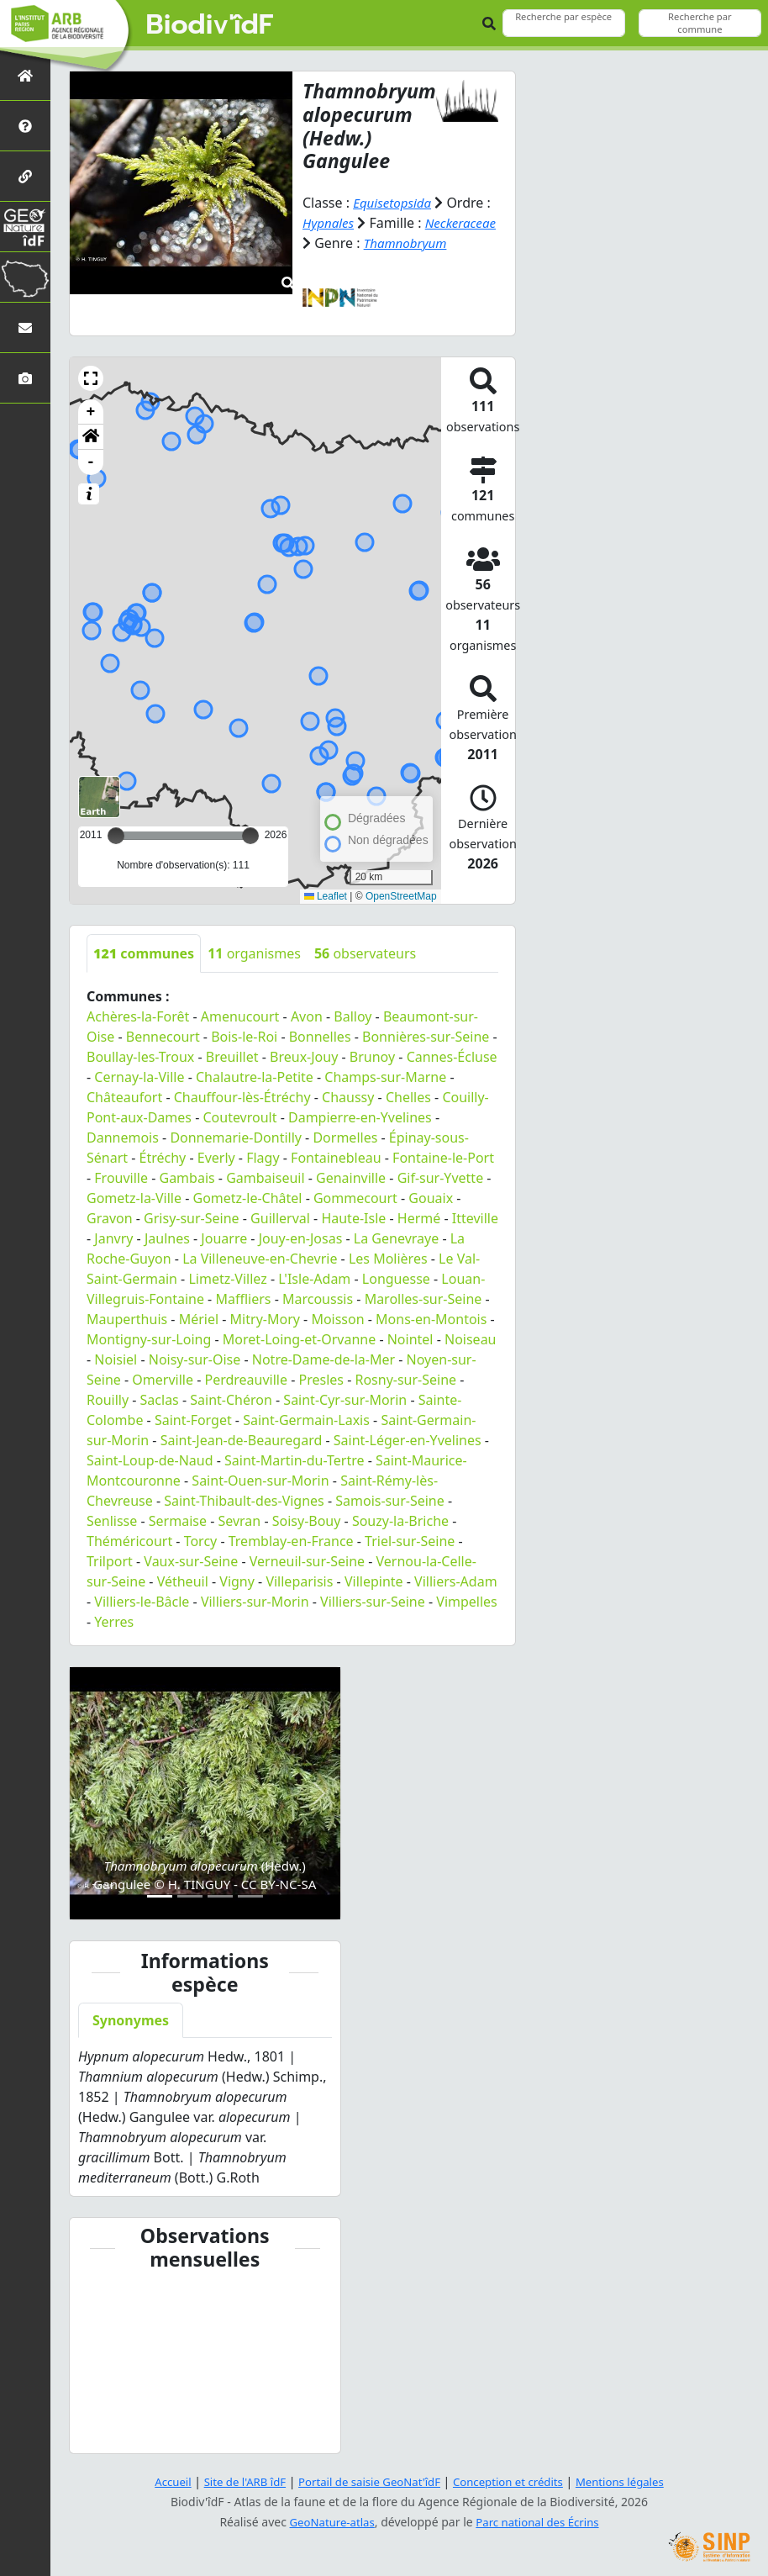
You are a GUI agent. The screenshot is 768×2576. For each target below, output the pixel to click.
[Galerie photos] (25, 378)
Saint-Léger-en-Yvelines (407, 1440)
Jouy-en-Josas (301, 1238)
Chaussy (348, 1097)
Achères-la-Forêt (138, 1016)
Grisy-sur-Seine (191, 1218)
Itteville (475, 1218)
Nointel (410, 1339)
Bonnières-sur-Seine (425, 1036)
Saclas (159, 1400)
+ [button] (91, 412)
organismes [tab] (254, 953)
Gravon (110, 1218)
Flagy (262, 1157)
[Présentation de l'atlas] (25, 125)
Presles (320, 1379)
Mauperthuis (127, 1319)
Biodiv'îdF (210, 25)
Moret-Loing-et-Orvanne (299, 1339)
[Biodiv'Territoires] (25, 277)
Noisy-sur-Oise (195, 1359)
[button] (90, 378)
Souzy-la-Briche (400, 1521)
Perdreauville (245, 1379)
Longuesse (396, 1279)
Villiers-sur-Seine (372, 1601)
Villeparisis (299, 1581)
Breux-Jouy (304, 1057)
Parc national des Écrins (540, 2522)
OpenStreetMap (401, 896)
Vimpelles (466, 1601)
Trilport (110, 1561)
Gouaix (430, 1198)
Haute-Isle (353, 1218)
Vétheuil (182, 1581)
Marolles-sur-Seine (423, 1299)
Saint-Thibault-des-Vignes (244, 1500)
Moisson (337, 1319)
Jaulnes (167, 1238)
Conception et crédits (513, 2481)
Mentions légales (632, 2481)
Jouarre (224, 1238)
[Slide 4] (250, 1896)
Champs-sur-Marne (385, 1077)
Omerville (162, 1379)
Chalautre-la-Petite (254, 1077)
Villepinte (374, 1581)
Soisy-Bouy (306, 1521)
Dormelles (345, 1137)
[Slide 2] (190, 1896)
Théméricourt (129, 1541)
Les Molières (388, 1258)
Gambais (187, 1178)
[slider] (250, 835)
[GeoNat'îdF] (25, 226)
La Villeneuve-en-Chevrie (259, 1258)
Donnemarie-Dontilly (236, 1137)
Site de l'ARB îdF (235, 2481)
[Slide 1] (159, 1896)
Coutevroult (239, 1117)
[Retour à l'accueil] (25, 75)
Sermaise (178, 1521)
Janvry (113, 1238)
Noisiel (115, 1359)
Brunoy (372, 1057)
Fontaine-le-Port (443, 1157)
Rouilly (108, 1400)
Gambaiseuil (265, 1178)
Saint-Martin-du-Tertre (294, 1460)
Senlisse (112, 1521)
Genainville (351, 1178)
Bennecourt (163, 1036)
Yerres (114, 1622)
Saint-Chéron (231, 1400)
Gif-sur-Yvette (440, 1178)
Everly (216, 1157)
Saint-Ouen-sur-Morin (260, 1480)
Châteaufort (124, 1097)
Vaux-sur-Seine (191, 1561)
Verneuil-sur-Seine (307, 1561)
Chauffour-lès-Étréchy (242, 1097)
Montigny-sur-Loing (149, 1339)
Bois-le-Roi (244, 1036)
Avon (307, 1016)
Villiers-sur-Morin (255, 1601)
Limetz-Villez (227, 1279)
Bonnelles (320, 1036)
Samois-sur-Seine (389, 1500)
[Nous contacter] (25, 327)
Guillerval (280, 1218)
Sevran (239, 1521)
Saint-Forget (193, 1420)
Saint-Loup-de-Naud (150, 1460)
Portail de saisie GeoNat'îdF (367, 2481)
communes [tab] (143, 953)
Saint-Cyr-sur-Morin (345, 1400)
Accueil (159, 2481)
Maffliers (243, 1299)
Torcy (201, 1541)
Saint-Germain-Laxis (306, 1420)
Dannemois (123, 1137)
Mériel (198, 1319)
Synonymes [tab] (130, 2020)
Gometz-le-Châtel (247, 1198)
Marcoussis (317, 1299)
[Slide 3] (220, 1896)
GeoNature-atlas (328, 2522)
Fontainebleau (336, 1157)
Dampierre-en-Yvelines (360, 1117)
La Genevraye (396, 1238)
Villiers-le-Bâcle (141, 1601)
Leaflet (325, 896)
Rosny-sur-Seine (405, 1379)
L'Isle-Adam (314, 1279)
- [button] (91, 462)
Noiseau (470, 1339)
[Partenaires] (25, 176)
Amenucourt (240, 1016)
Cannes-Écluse (452, 1057)
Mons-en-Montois (431, 1319)
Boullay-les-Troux (140, 1057)
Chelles (408, 1097)
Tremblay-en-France (291, 1541)
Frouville (121, 1178)
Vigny (237, 1581)
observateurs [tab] (365, 953)
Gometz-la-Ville (134, 1198)
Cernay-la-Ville (139, 1077)
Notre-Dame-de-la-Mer (323, 1359)
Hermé (418, 1218)
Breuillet (232, 1057)
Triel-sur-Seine (410, 1541)
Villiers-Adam (455, 1581)
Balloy (352, 1016)
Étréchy (163, 1157)
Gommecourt (355, 1198)
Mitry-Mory (265, 1319)
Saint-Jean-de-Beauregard (241, 1440)
